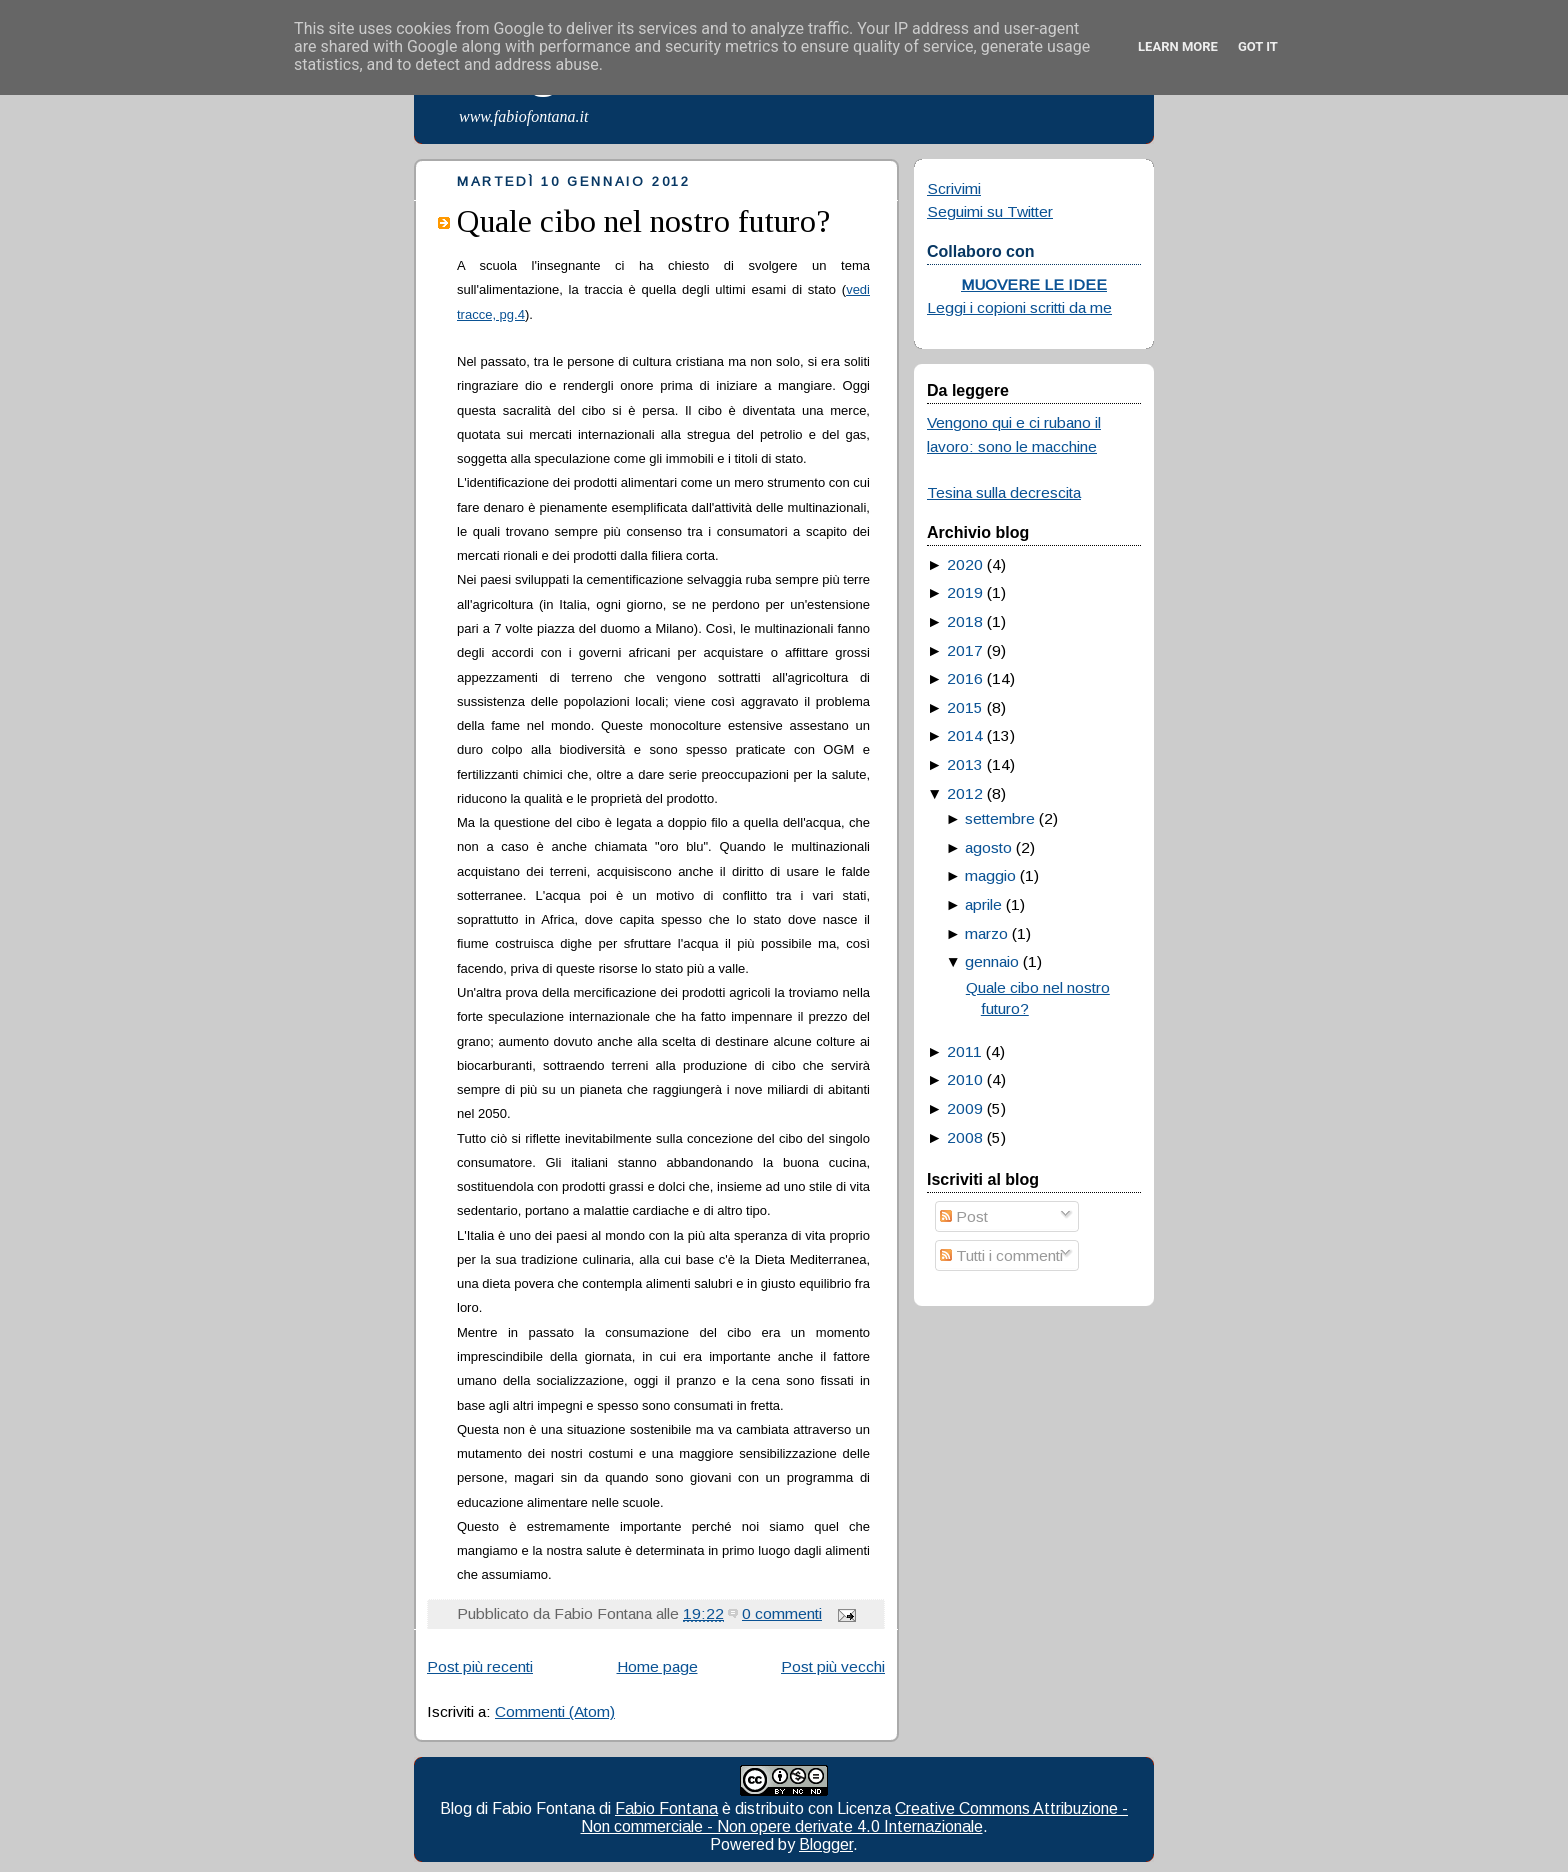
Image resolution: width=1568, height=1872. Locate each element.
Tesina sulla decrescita (1004, 492)
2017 (965, 650)
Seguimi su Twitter (990, 211)
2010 (965, 1079)
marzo (986, 933)
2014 (965, 735)
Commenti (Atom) (555, 1711)
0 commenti (782, 1613)
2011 (964, 1051)
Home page (657, 1666)
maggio (990, 875)
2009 (965, 1108)
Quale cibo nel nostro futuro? (643, 221)
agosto (988, 847)
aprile (983, 904)
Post (964, 1216)
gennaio (992, 961)
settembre (1000, 818)
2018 (965, 621)
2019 (965, 592)
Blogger (826, 1844)
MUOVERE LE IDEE (1034, 284)
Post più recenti (480, 1666)
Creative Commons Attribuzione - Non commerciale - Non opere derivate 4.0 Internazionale (855, 1817)
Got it (1258, 46)
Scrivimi (954, 188)
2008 (965, 1137)
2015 (965, 707)
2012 (965, 793)
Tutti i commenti (1001, 1255)
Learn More (1178, 46)
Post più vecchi (833, 1666)
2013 (965, 764)
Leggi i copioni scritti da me (1019, 307)
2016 (965, 678)
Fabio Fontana (666, 1808)
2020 (965, 564)
